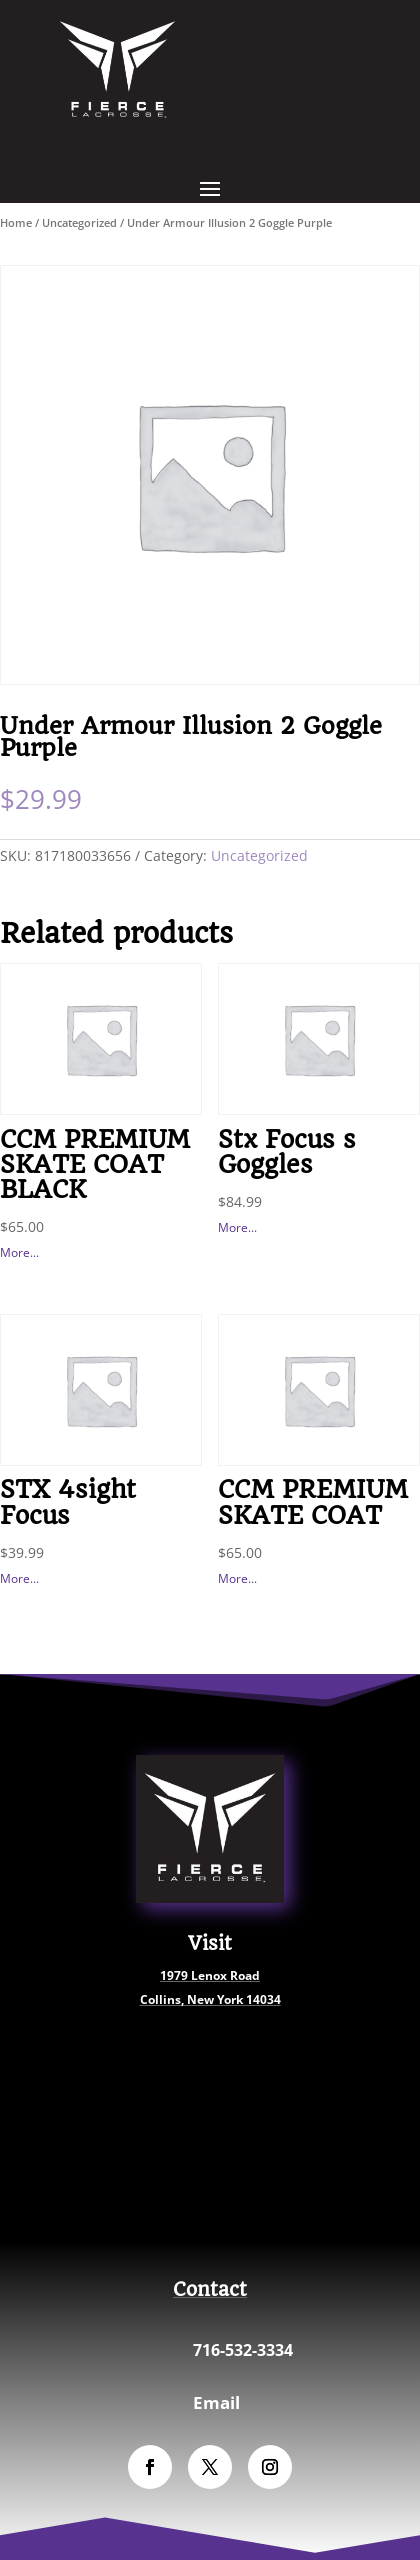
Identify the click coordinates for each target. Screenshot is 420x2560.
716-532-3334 (243, 2350)
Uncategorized (79, 222)
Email (216, 2402)
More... (19, 1252)
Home (16, 222)
